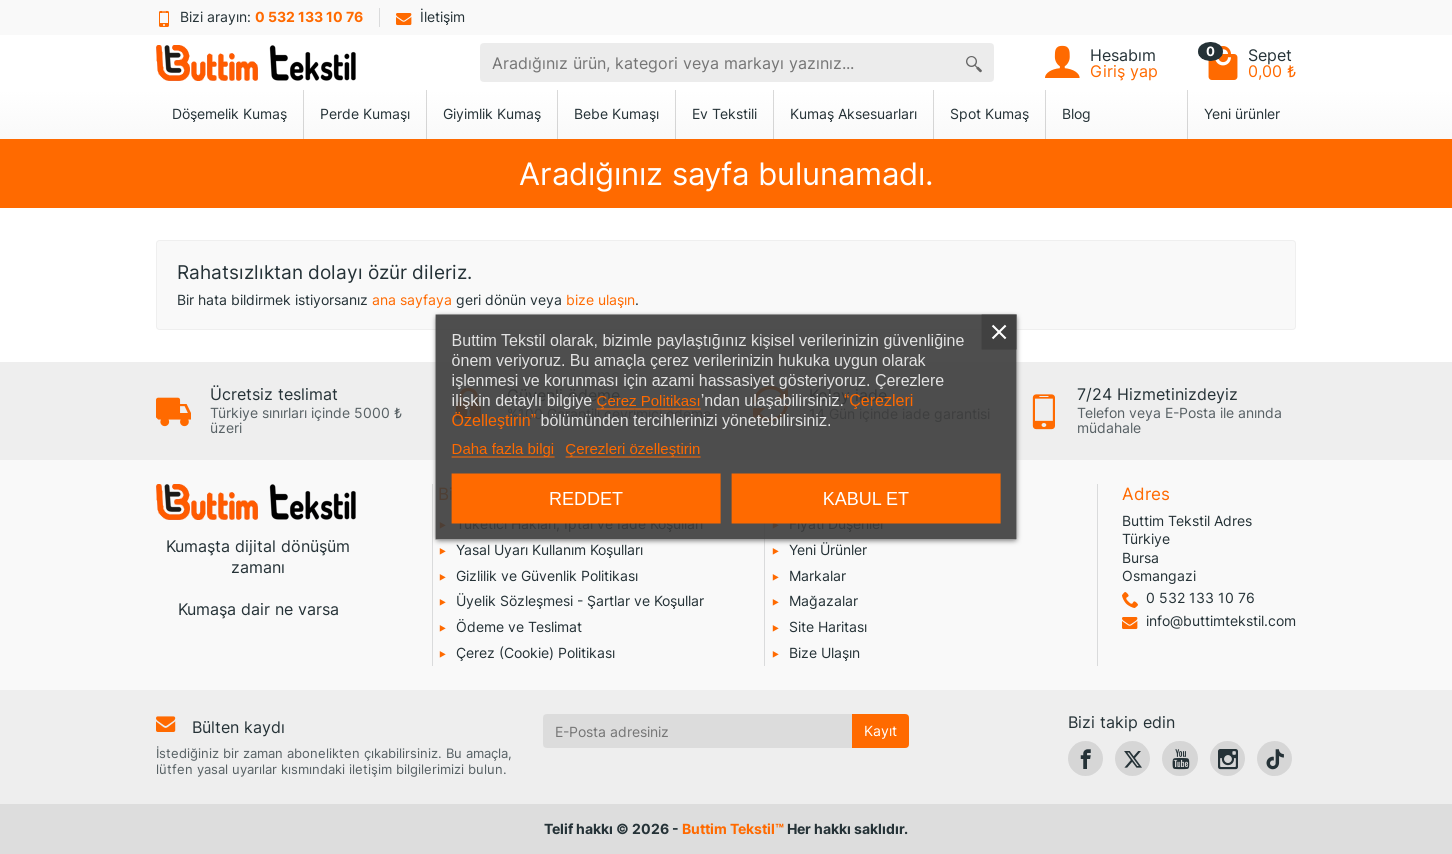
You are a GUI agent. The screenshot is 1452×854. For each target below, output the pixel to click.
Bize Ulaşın (824, 652)
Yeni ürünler (1242, 113)
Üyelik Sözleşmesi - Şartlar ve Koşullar (580, 600)
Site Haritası (828, 626)
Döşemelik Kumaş (229, 113)
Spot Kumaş (989, 113)
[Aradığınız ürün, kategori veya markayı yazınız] (974, 62)
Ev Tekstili (724, 113)
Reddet (586, 499)
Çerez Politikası (649, 400)
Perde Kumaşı (365, 113)
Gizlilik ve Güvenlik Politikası (547, 575)
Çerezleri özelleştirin (632, 448)
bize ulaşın (600, 299)
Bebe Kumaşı (616, 113)
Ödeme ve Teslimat (519, 626)
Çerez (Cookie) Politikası (535, 652)
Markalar (817, 575)
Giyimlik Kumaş (492, 113)
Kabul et (866, 499)
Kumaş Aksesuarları (853, 113)
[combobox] (717, 62)
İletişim (430, 16)
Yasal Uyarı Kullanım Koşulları (549, 549)
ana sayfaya (412, 299)
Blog (1076, 113)
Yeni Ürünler (828, 549)
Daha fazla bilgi (503, 448)
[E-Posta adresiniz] (698, 731)
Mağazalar (823, 600)
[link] (1085, 758)
